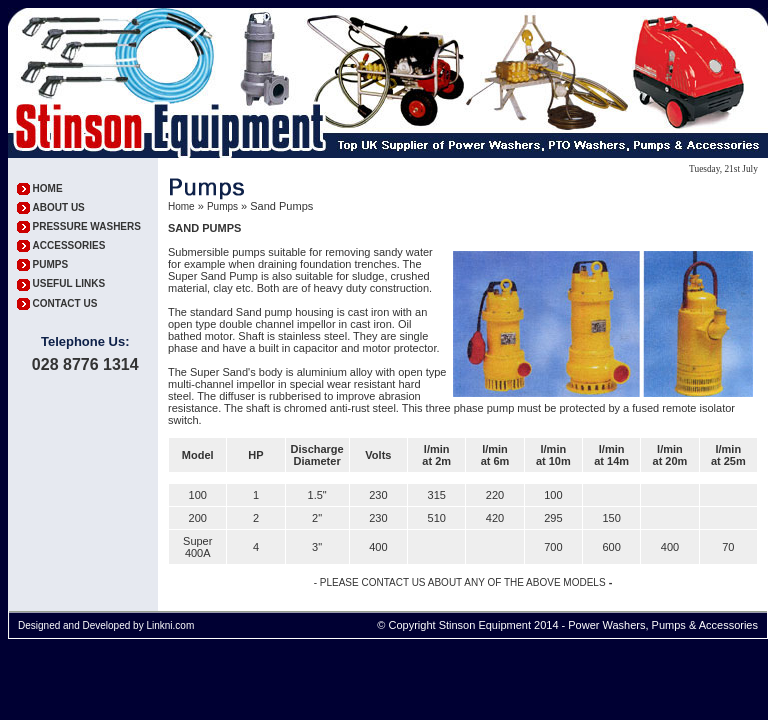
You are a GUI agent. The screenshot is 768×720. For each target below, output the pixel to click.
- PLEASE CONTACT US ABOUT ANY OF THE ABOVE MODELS (460, 582)
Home (181, 206)
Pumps (222, 206)
